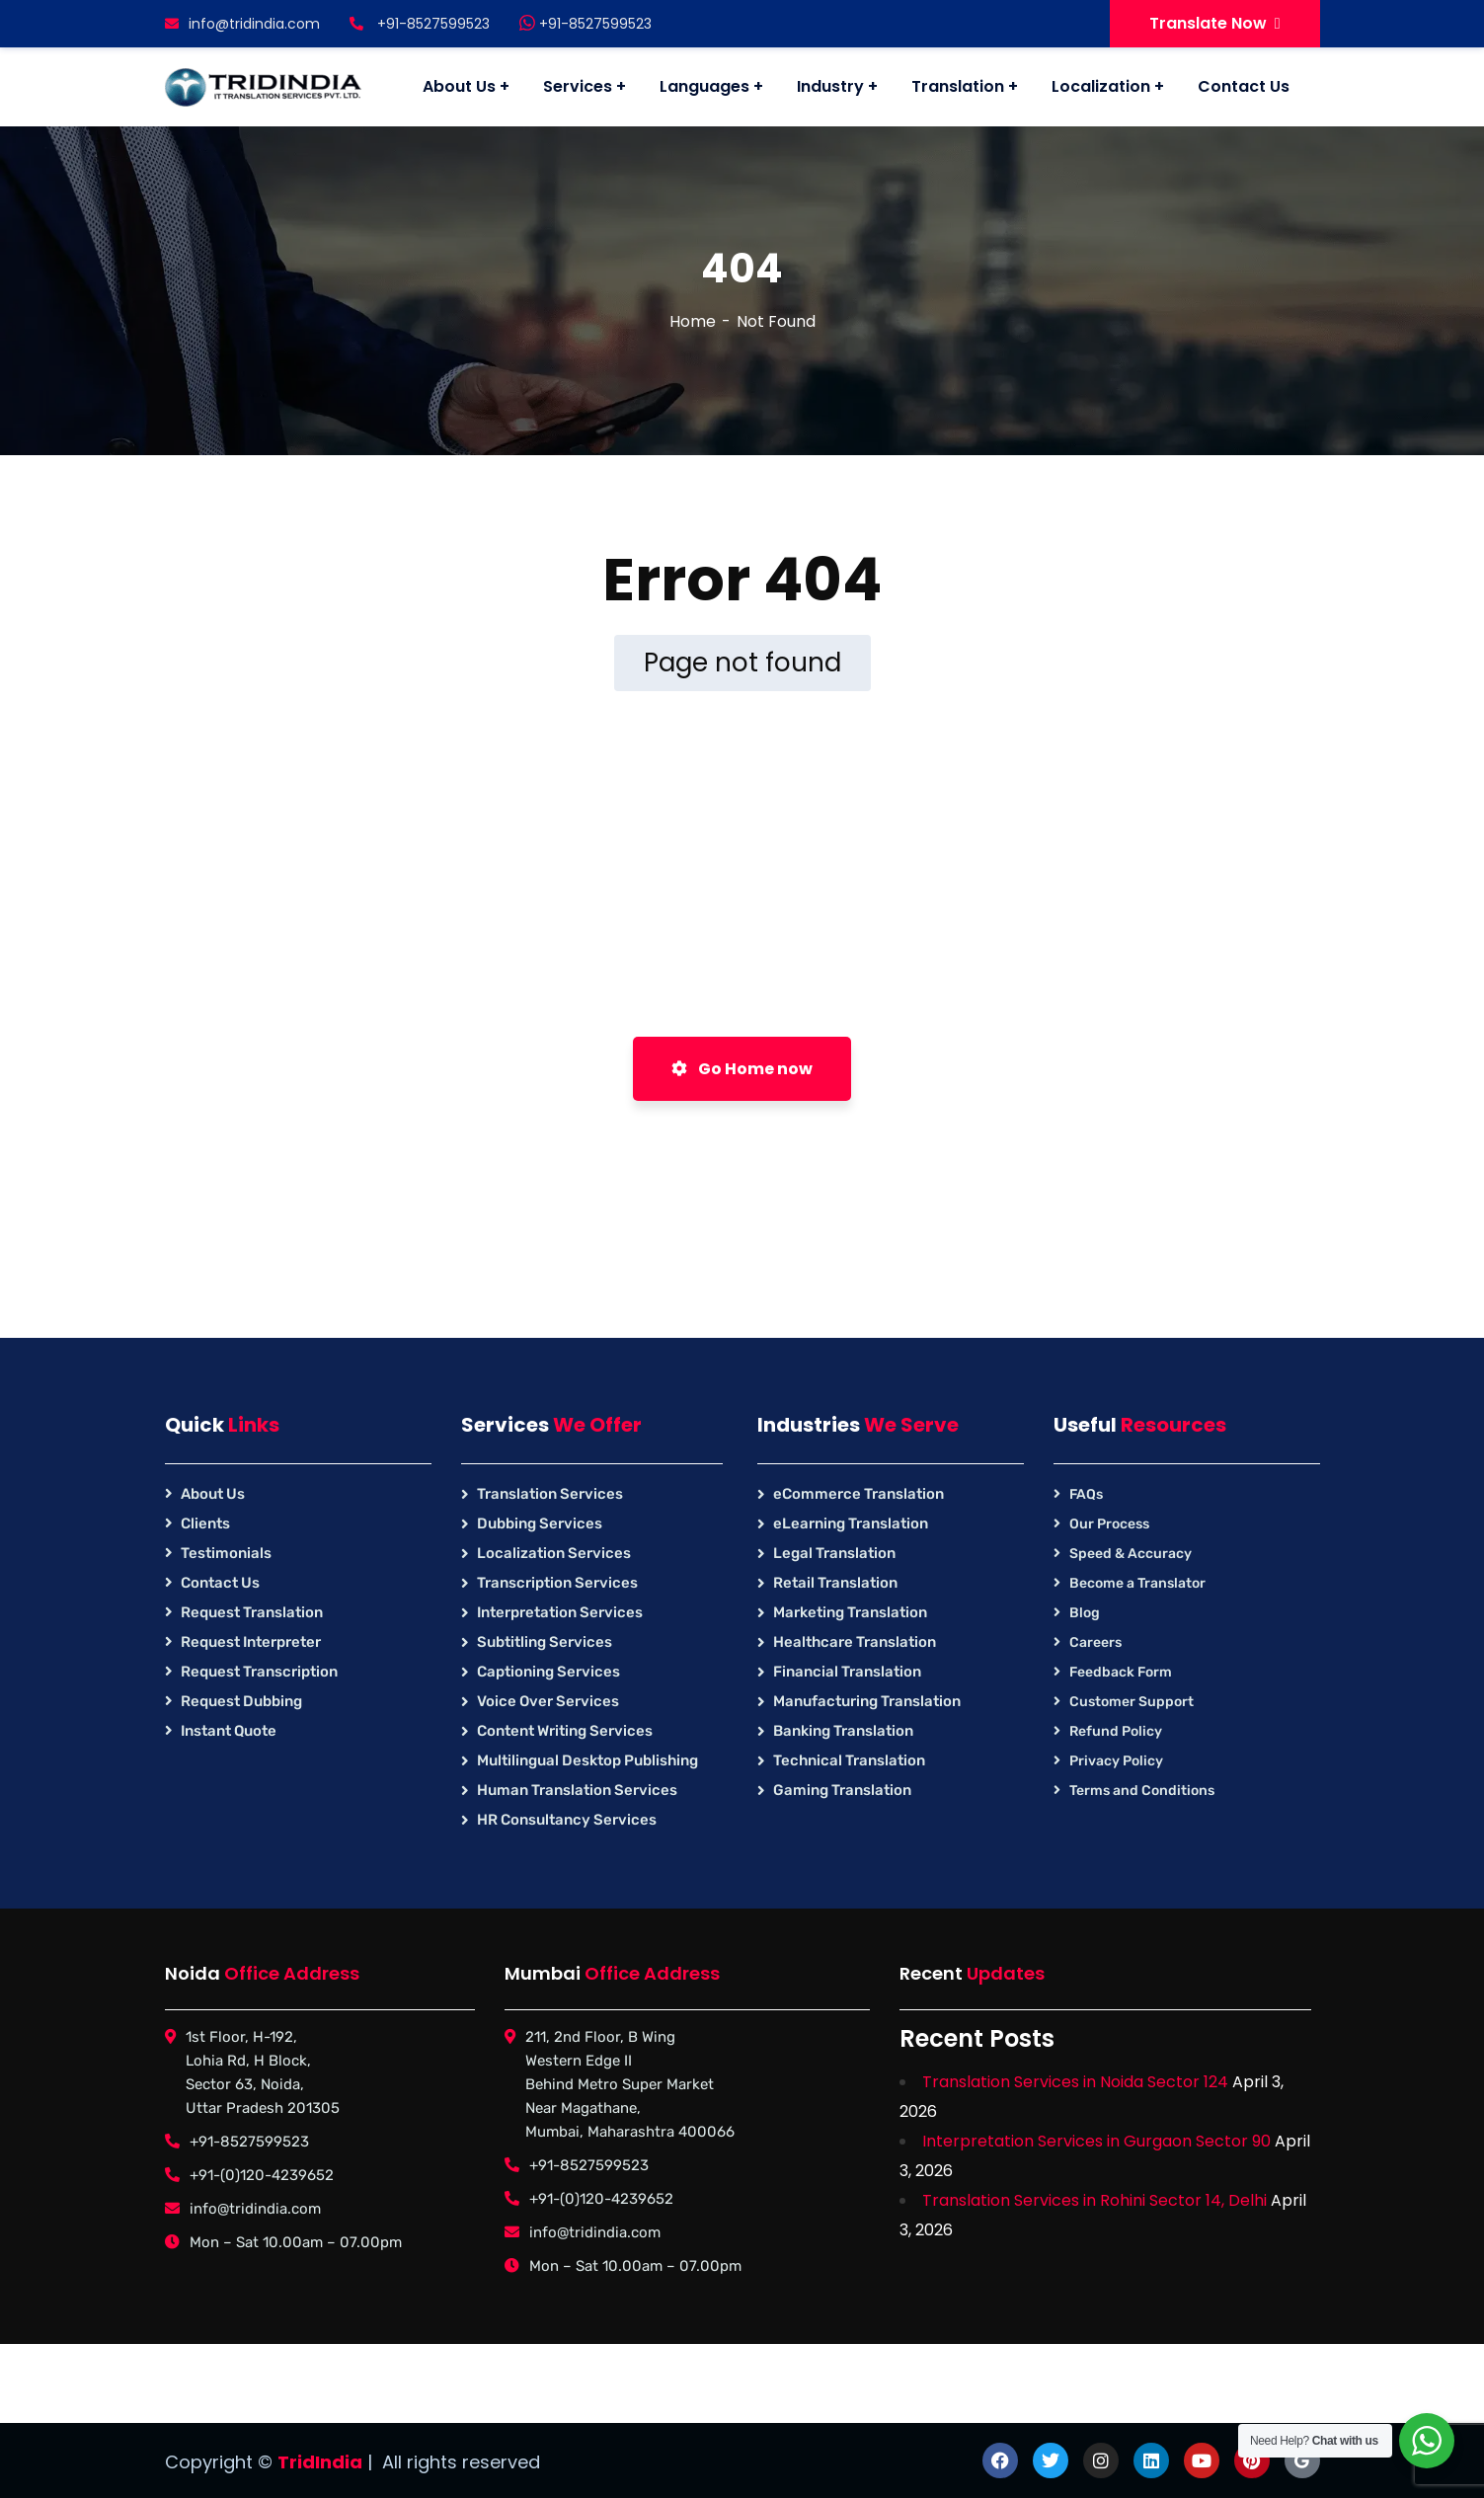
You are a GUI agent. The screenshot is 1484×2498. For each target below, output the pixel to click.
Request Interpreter (251, 1642)
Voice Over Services (548, 1701)
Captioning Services (548, 1671)
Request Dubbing (241, 1701)
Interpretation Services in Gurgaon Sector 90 (1096, 2141)
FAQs (1086, 1494)
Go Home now (742, 1068)
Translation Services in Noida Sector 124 (1075, 2081)
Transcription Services (557, 1583)
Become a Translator (1137, 1583)
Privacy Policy (1116, 1761)
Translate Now (1215, 23)
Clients (205, 1523)
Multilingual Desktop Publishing (587, 1760)
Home (692, 321)
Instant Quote (228, 1731)
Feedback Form (1120, 1672)
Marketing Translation (850, 1612)
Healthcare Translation (854, 1642)
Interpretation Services (560, 1612)
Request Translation (252, 1612)
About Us (213, 1494)
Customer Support (1131, 1701)
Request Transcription (259, 1671)
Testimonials (226, 1553)
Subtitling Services (544, 1642)
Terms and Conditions (1141, 1790)
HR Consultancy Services (567, 1820)
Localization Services (554, 1553)
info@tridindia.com (242, 24)
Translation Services (550, 1494)
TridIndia (319, 2462)
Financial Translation (847, 1671)
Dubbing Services (539, 1523)
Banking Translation (843, 1731)
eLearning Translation (850, 1523)
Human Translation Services (577, 1790)
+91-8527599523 (585, 24)
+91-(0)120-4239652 (262, 2175)
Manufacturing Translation (867, 1701)
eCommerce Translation (858, 1494)
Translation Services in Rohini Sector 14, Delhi (1094, 2200)
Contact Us (220, 1583)
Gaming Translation (842, 1790)
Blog (1084, 1612)
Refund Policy (1115, 1731)
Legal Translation (834, 1553)
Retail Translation (835, 1583)
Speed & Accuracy (1130, 1553)
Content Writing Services (565, 1731)
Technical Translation (849, 1760)
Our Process (1109, 1524)
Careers (1095, 1642)
